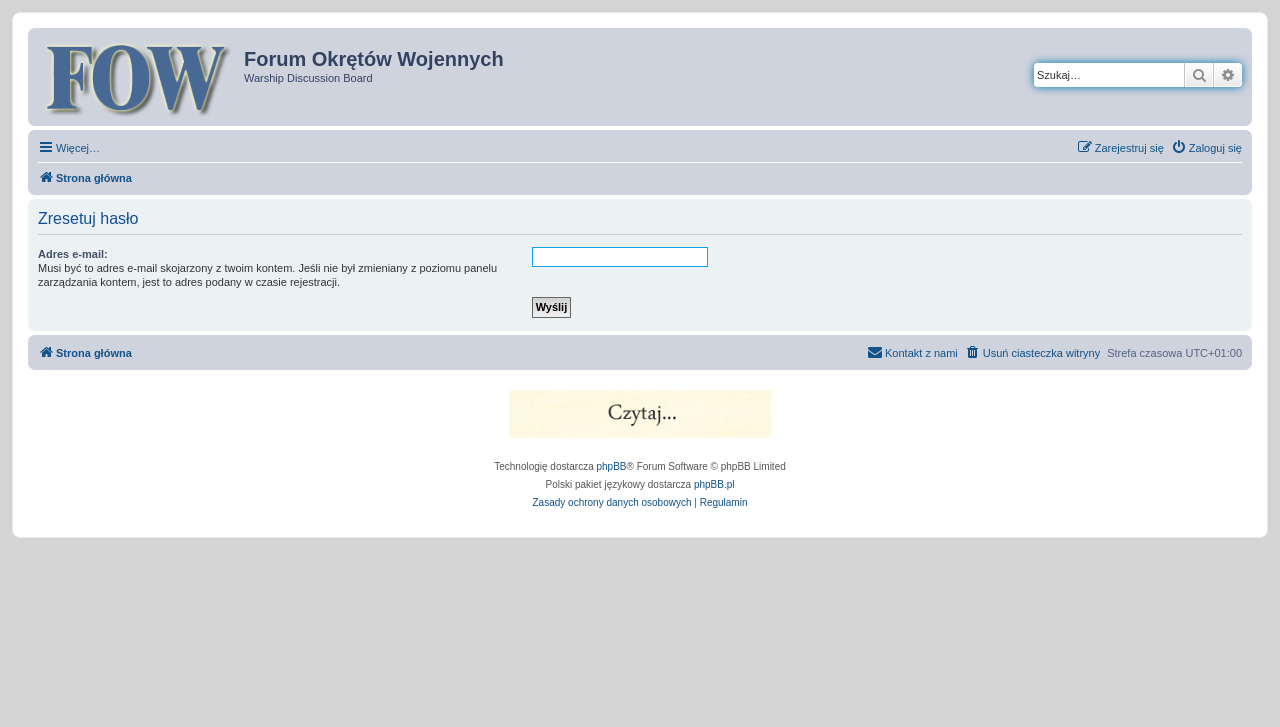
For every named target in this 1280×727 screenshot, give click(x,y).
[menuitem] (1206, 148)
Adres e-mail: (73, 254)
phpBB (612, 466)
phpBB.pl (714, 484)
